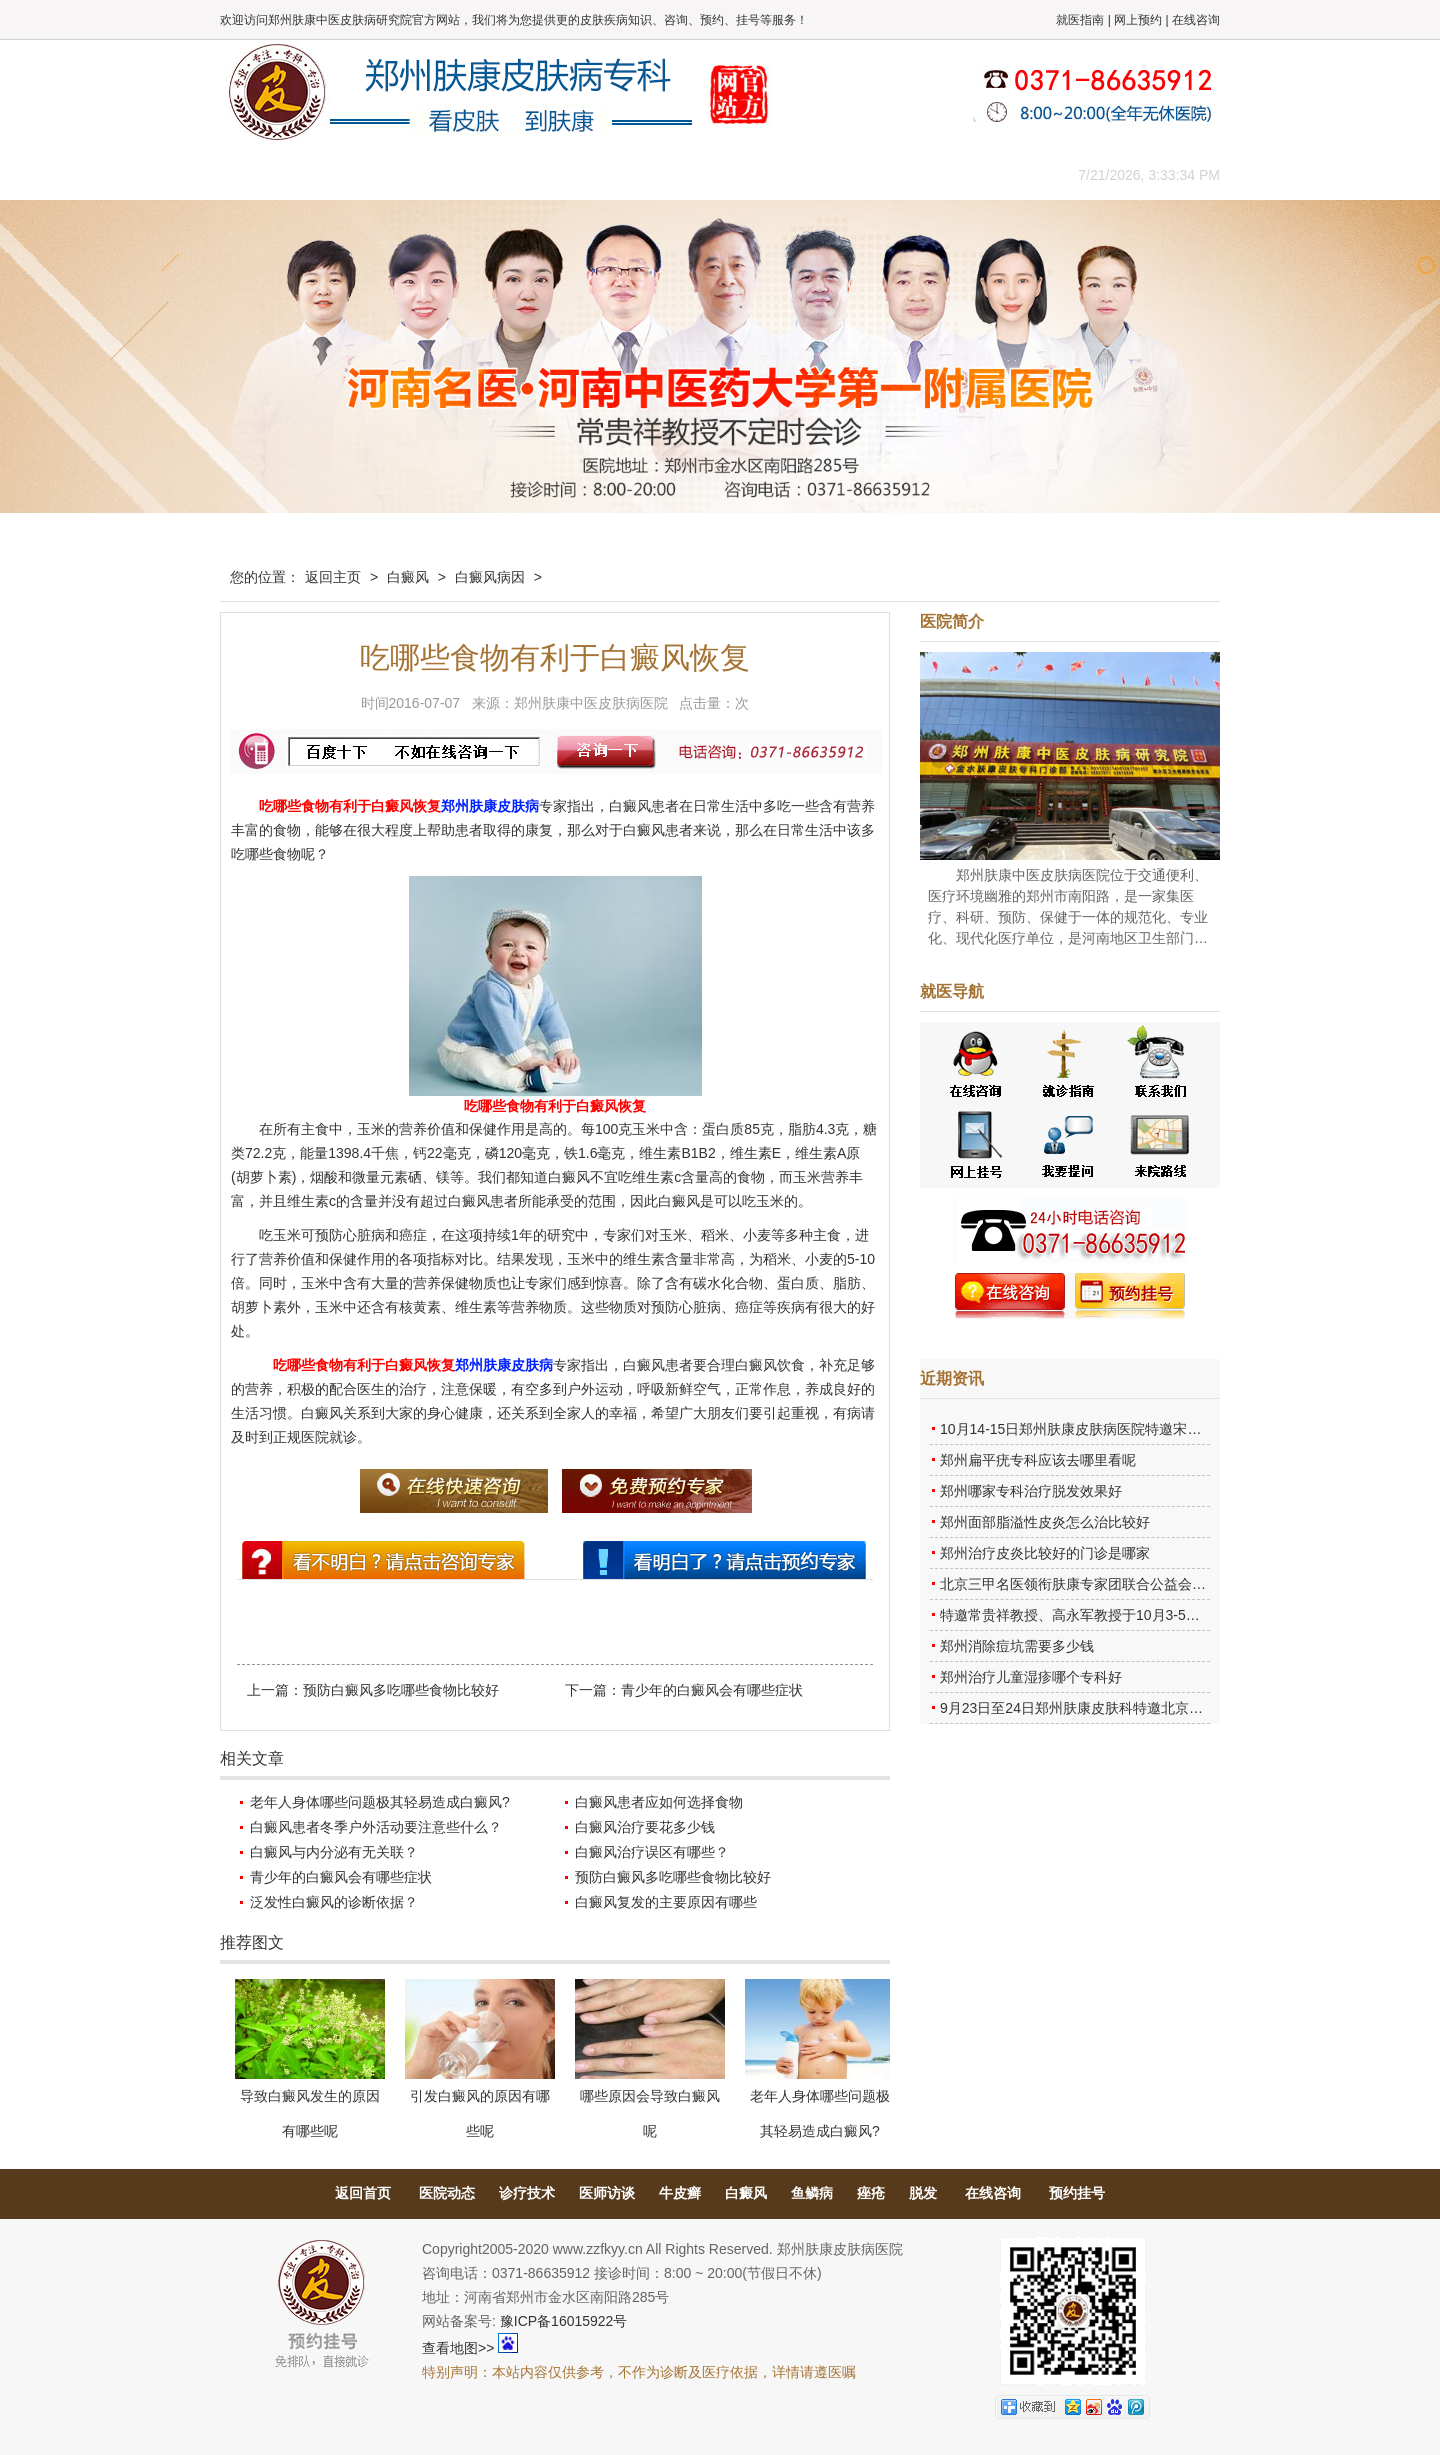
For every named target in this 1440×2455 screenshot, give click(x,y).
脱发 (923, 2193)
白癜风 (408, 577)
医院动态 (447, 2193)
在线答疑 (715, 174)
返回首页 (363, 2193)
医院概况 (355, 174)
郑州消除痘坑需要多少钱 (1017, 1646)
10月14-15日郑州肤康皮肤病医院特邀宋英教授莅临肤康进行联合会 (1147, 1429)
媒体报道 (535, 174)
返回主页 (333, 577)
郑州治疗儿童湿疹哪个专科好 (1031, 1677)
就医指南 (1080, 20)
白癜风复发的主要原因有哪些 (666, 1902)
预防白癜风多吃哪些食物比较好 (401, 1690)
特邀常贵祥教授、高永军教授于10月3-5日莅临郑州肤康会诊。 (1133, 1615)
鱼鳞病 (812, 2193)
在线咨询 (1196, 20)
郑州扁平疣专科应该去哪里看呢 (1038, 1460)
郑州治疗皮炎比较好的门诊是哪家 (1045, 1553)
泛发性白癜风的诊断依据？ (334, 1902)
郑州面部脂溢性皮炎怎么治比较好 (1045, 1522)
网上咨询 (895, 174)
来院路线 (985, 174)
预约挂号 (1077, 2193)
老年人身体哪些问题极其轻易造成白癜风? (380, 1802)
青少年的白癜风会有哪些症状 (712, 1690)
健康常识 (625, 174)
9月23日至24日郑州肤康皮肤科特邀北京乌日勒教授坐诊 (1113, 1708)
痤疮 (871, 2193)
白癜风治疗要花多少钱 (645, 1827)
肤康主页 (265, 174)
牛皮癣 (680, 2193)
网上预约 (1138, 20)
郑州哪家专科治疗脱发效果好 (1031, 1491)
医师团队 (445, 174)
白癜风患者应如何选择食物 (659, 1802)
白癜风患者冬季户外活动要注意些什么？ (376, 1827)
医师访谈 (607, 2193)
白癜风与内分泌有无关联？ (334, 1852)
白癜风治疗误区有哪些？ (652, 1852)
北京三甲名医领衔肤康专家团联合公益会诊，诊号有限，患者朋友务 (1150, 1584)
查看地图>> (458, 2348)
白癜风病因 (490, 577)
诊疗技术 (527, 2193)
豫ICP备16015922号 (564, 2321)
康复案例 (805, 174)
